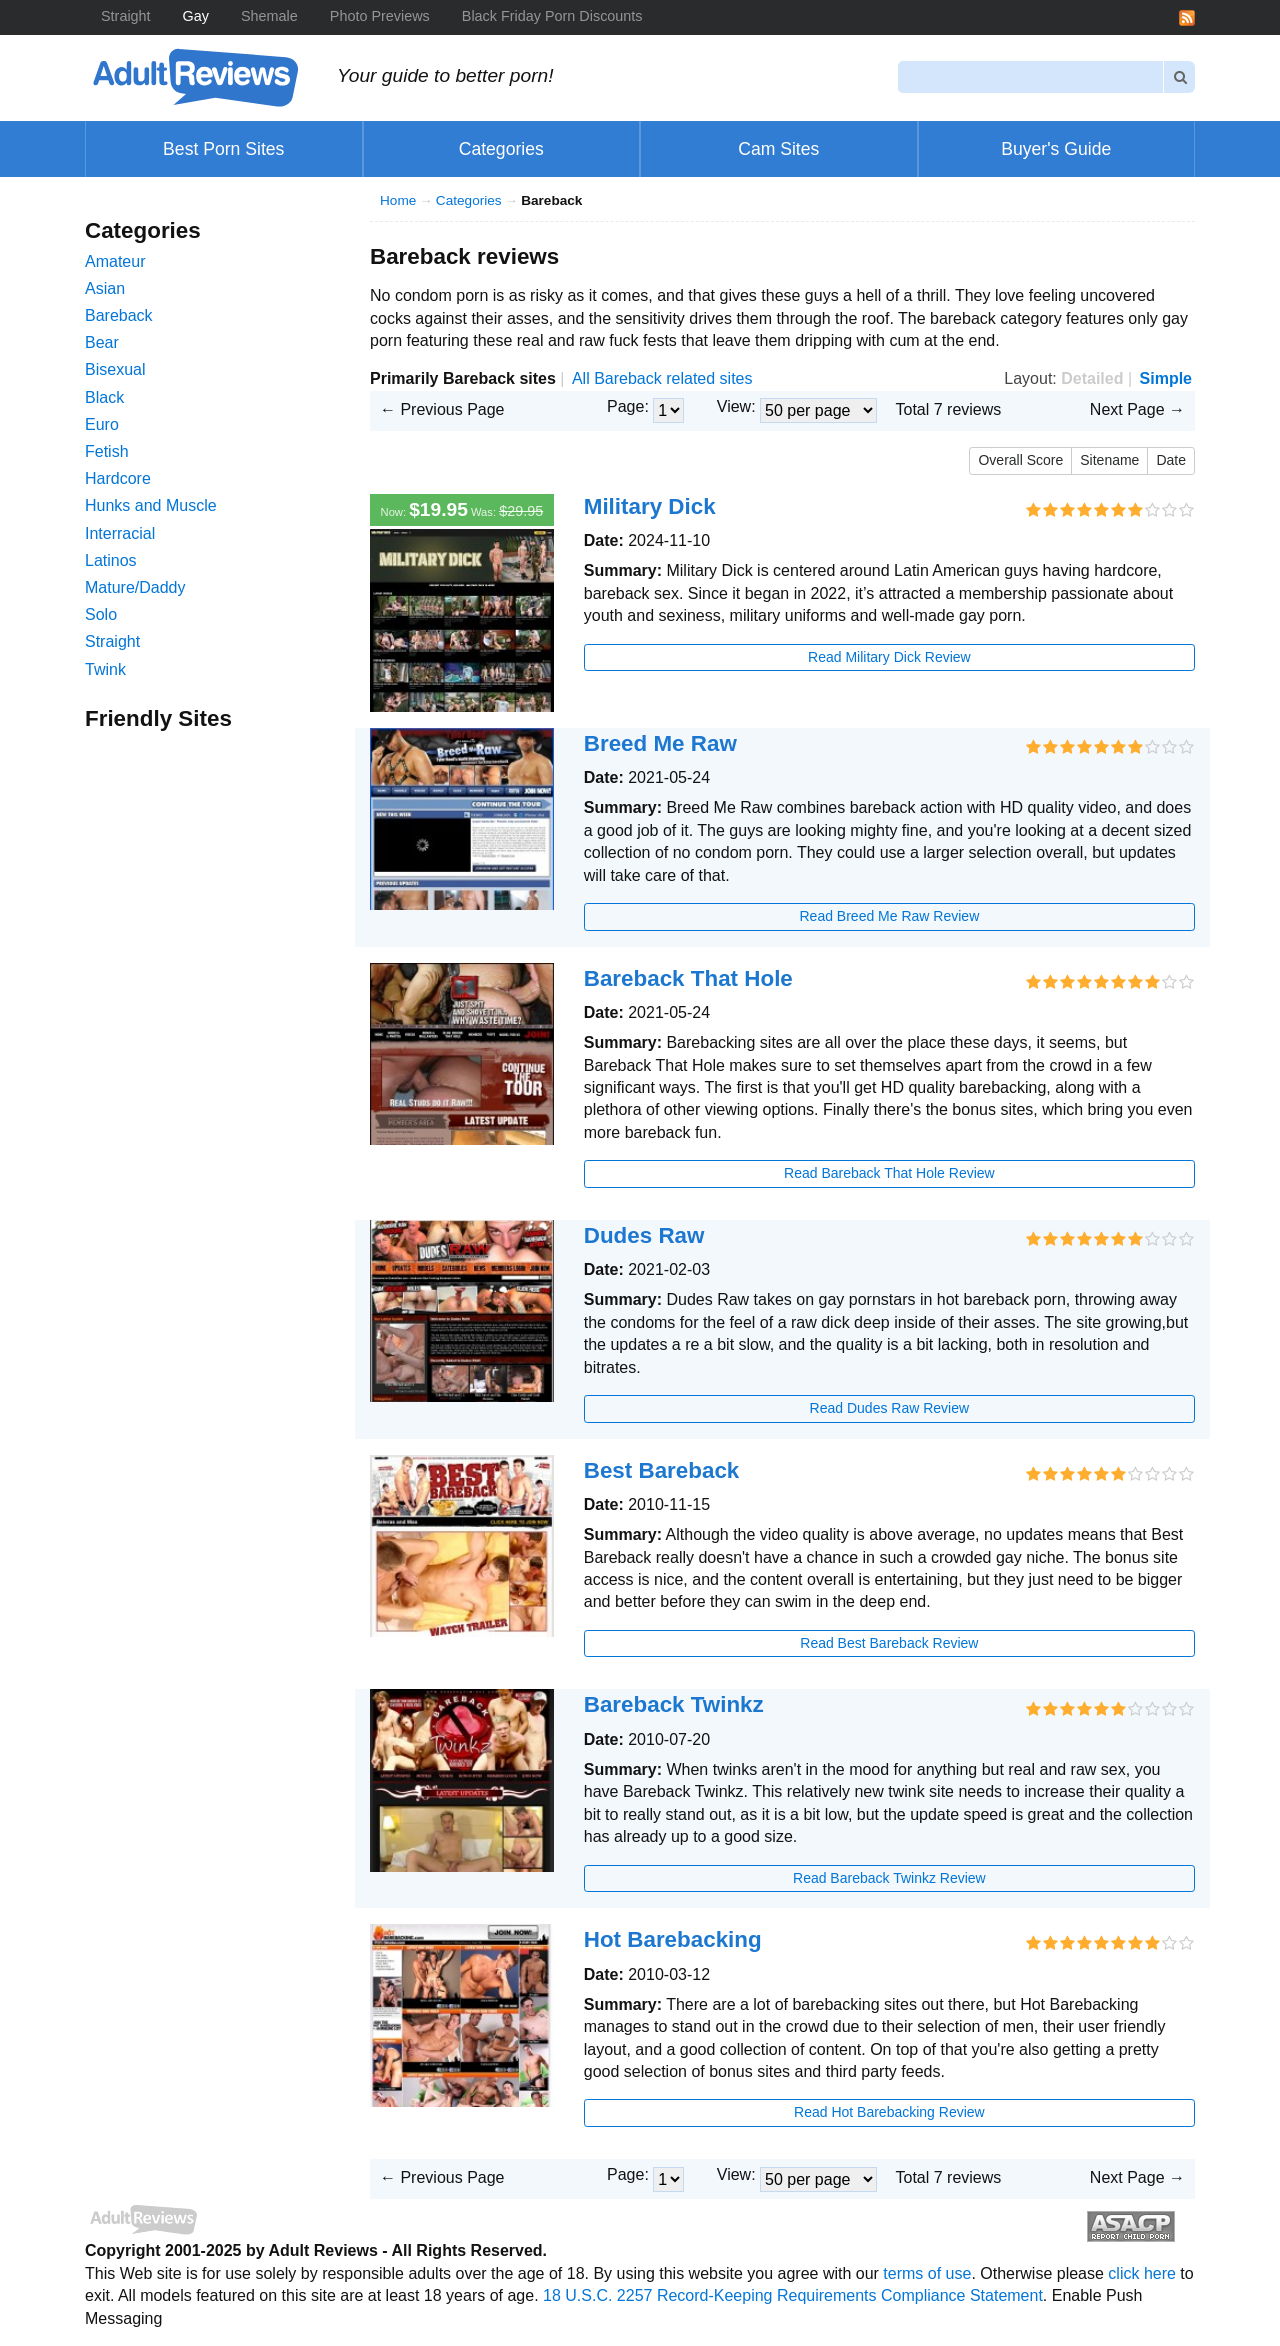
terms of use (927, 2273)
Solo (101, 614)
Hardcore (118, 478)
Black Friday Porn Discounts (552, 16)
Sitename (1109, 460)
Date (1171, 460)
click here (1142, 2273)
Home (398, 200)
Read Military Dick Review (889, 657)
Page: (628, 406)
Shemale (269, 16)
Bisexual (115, 369)
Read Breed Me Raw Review (890, 916)
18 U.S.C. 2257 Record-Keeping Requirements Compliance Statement (793, 2295)
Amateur (115, 261)
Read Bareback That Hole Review (889, 1173)
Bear (102, 342)
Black (104, 397)
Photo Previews (380, 16)
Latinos (111, 560)
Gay (196, 16)
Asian (105, 288)
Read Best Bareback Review (889, 1643)
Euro (102, 424)
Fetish (107, 451)
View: (736, 406)
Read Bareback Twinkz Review (889, 1878)
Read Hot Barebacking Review (889, 2112)
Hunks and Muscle (151, 505)
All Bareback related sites (662, 378)
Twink (105, 669)
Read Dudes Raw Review (890, 1408)
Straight (126, 16)
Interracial (120, 533)
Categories (469, 200)
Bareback (119, 315)
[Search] (1031, 76)
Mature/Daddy (135, 587)
